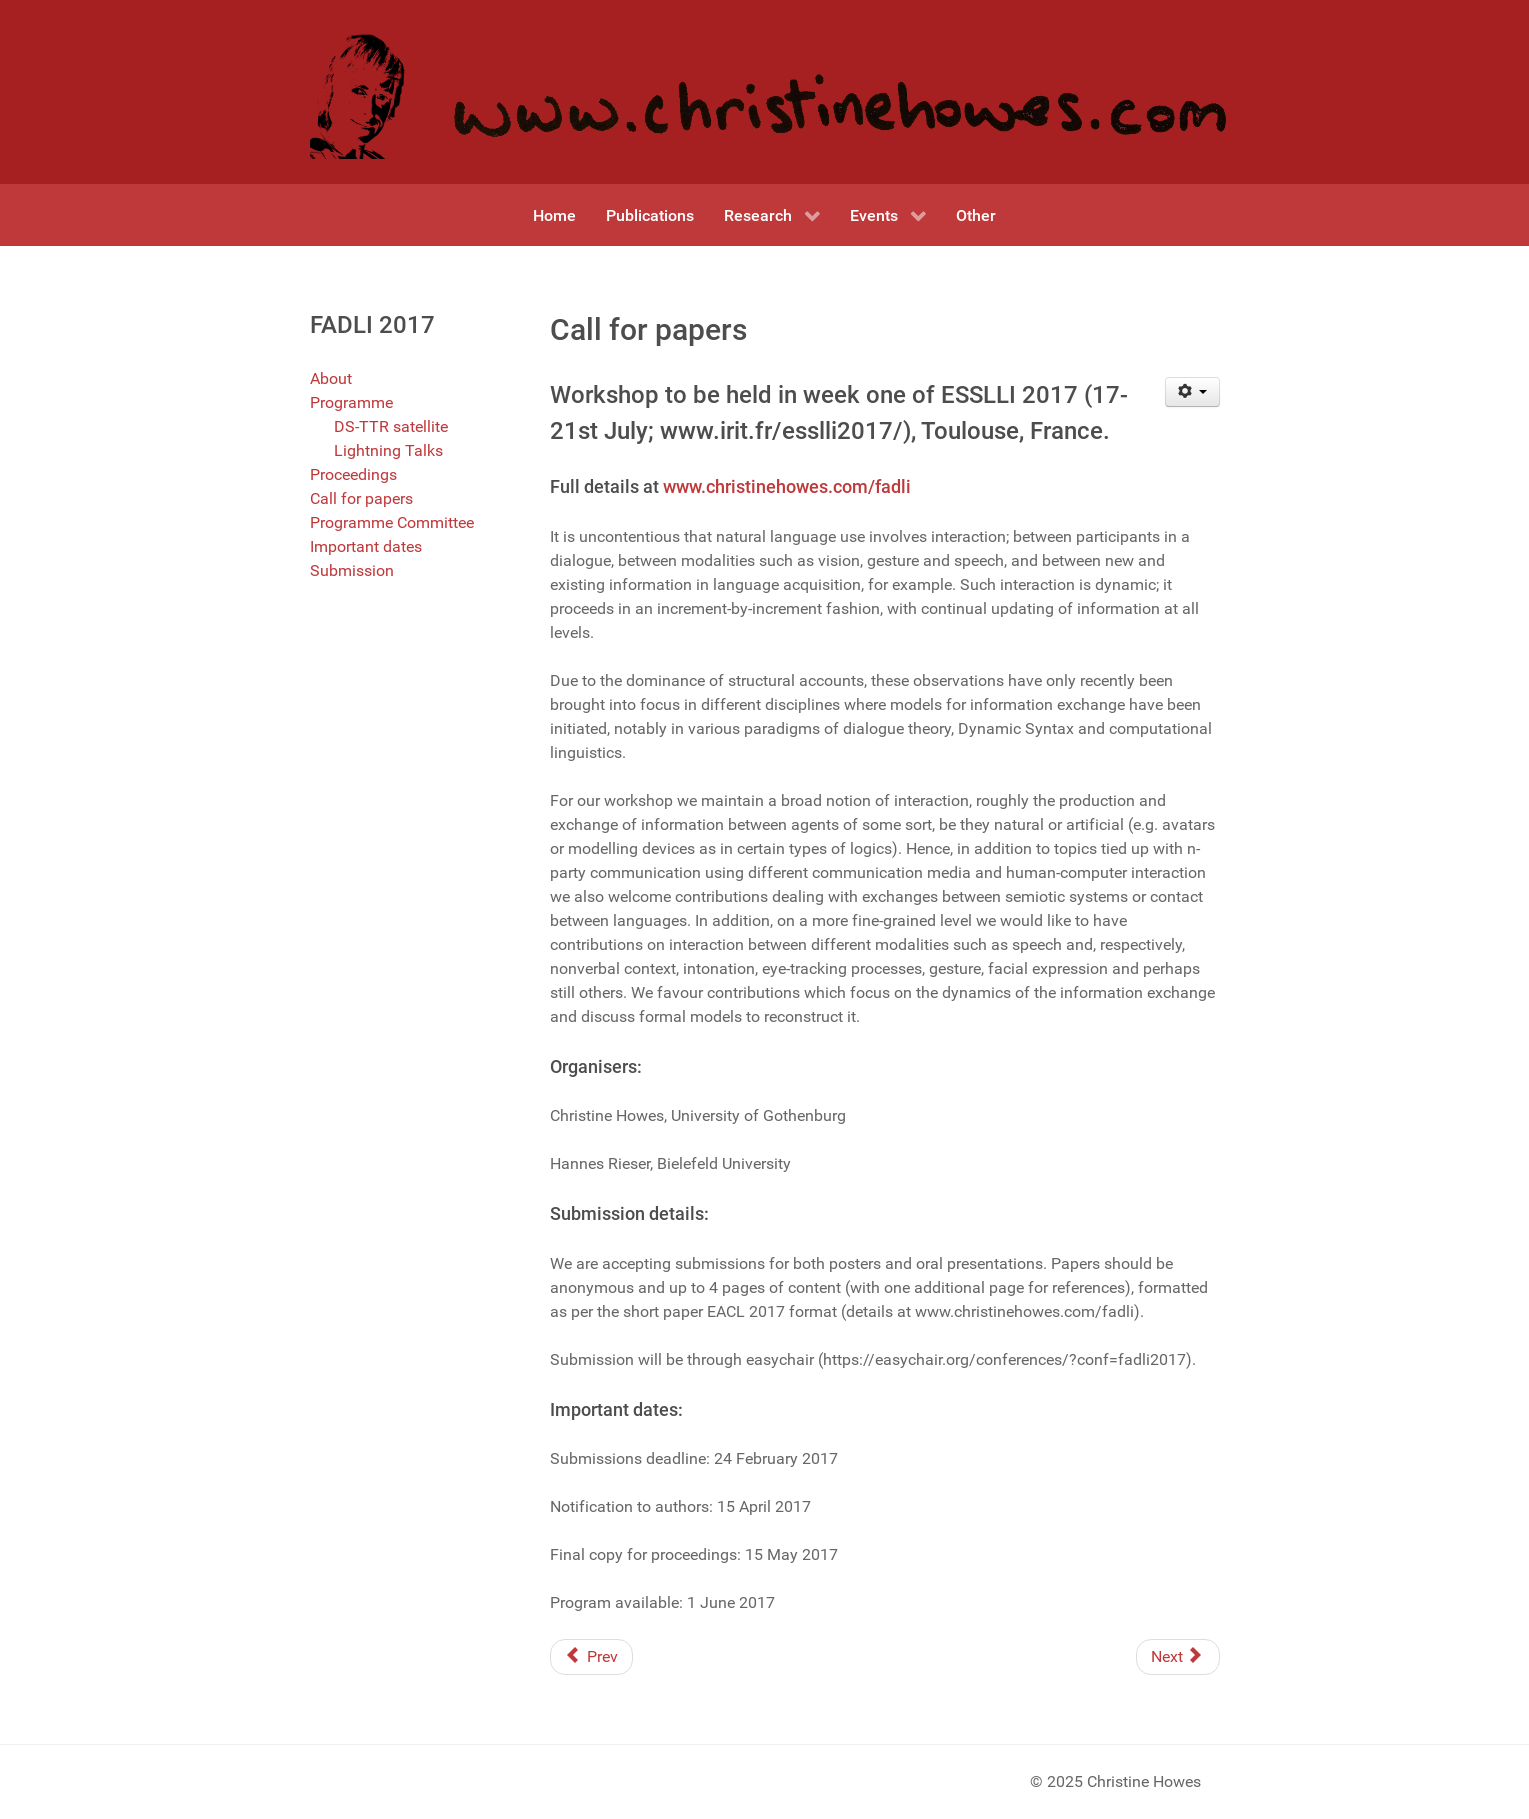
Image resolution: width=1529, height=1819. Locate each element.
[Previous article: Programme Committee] (591, 1657)
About (331, 378)
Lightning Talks (388, 450)
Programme (351, 402)
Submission (352, 570)
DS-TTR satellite (391, 426)
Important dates (366, 546)
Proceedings (353, 474)
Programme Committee (392, 522)
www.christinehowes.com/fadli (787, 486)
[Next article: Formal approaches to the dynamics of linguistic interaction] (1178, 1657)
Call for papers (361, 498)
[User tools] (1192, 392)
